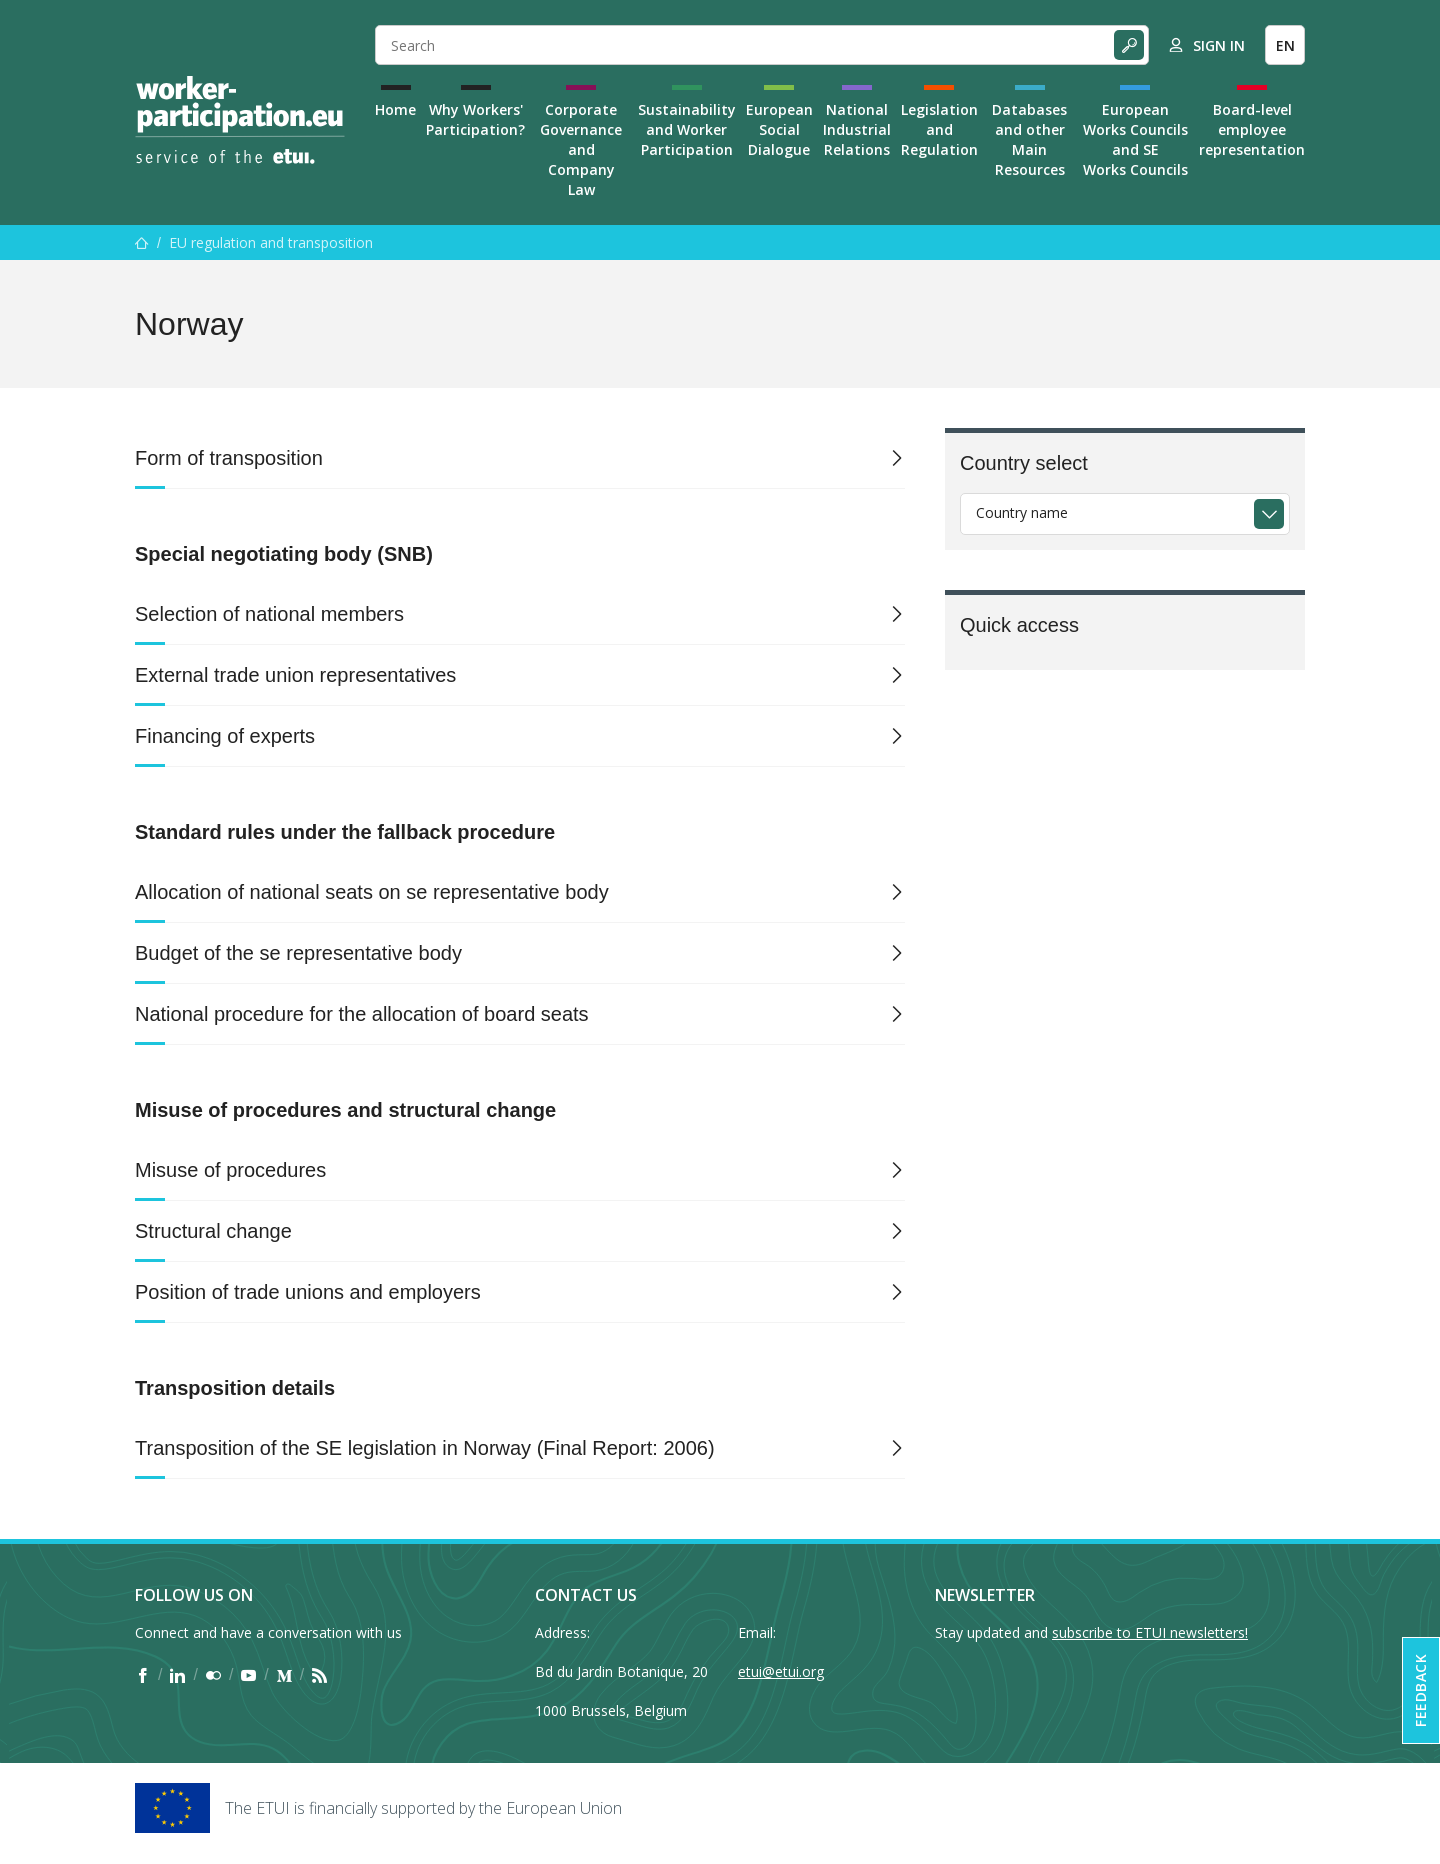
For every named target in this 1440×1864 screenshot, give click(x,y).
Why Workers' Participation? (475, 119)
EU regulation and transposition (271, 242)
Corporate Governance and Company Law (581, 149)
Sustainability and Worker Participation (687, 129)
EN (1285, 45)
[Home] (240, 120)
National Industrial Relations (857, 129)
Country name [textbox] (1022, 512)
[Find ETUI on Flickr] (213, 1675)
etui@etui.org (781, 1671)
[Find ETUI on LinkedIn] (177, 1675)
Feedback (1420, 1690)
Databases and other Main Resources (1029, 139)
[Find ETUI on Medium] (284, 1675)
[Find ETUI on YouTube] (248, 1675)
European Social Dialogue (779, 129)
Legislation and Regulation (939, 129)
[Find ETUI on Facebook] (142, 1675)
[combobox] (1125, 514)
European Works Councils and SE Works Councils (1135, 139)
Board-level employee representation (1252, 129)
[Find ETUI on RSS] (319, 1675)
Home (395, 109)
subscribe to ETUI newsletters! (1150, 1632)
